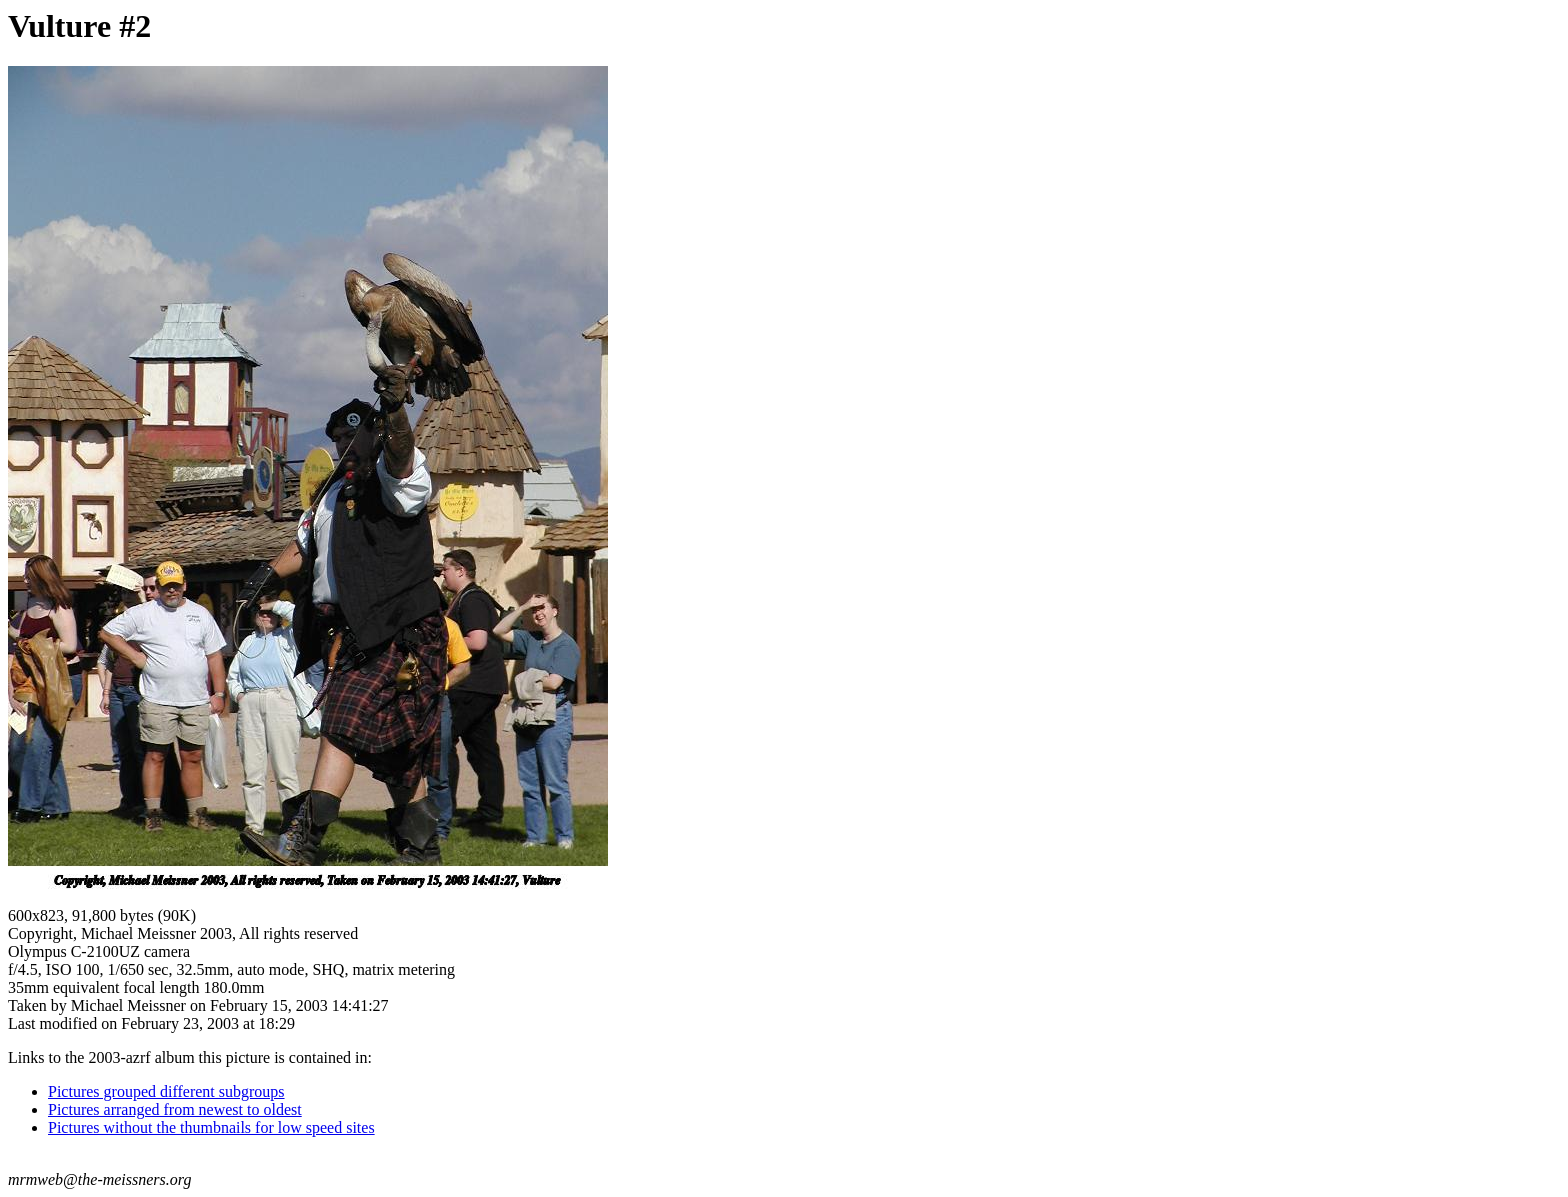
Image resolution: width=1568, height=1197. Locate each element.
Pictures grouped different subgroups (166, 1091)
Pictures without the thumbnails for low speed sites (211, 1127)
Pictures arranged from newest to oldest (175, 1109)
